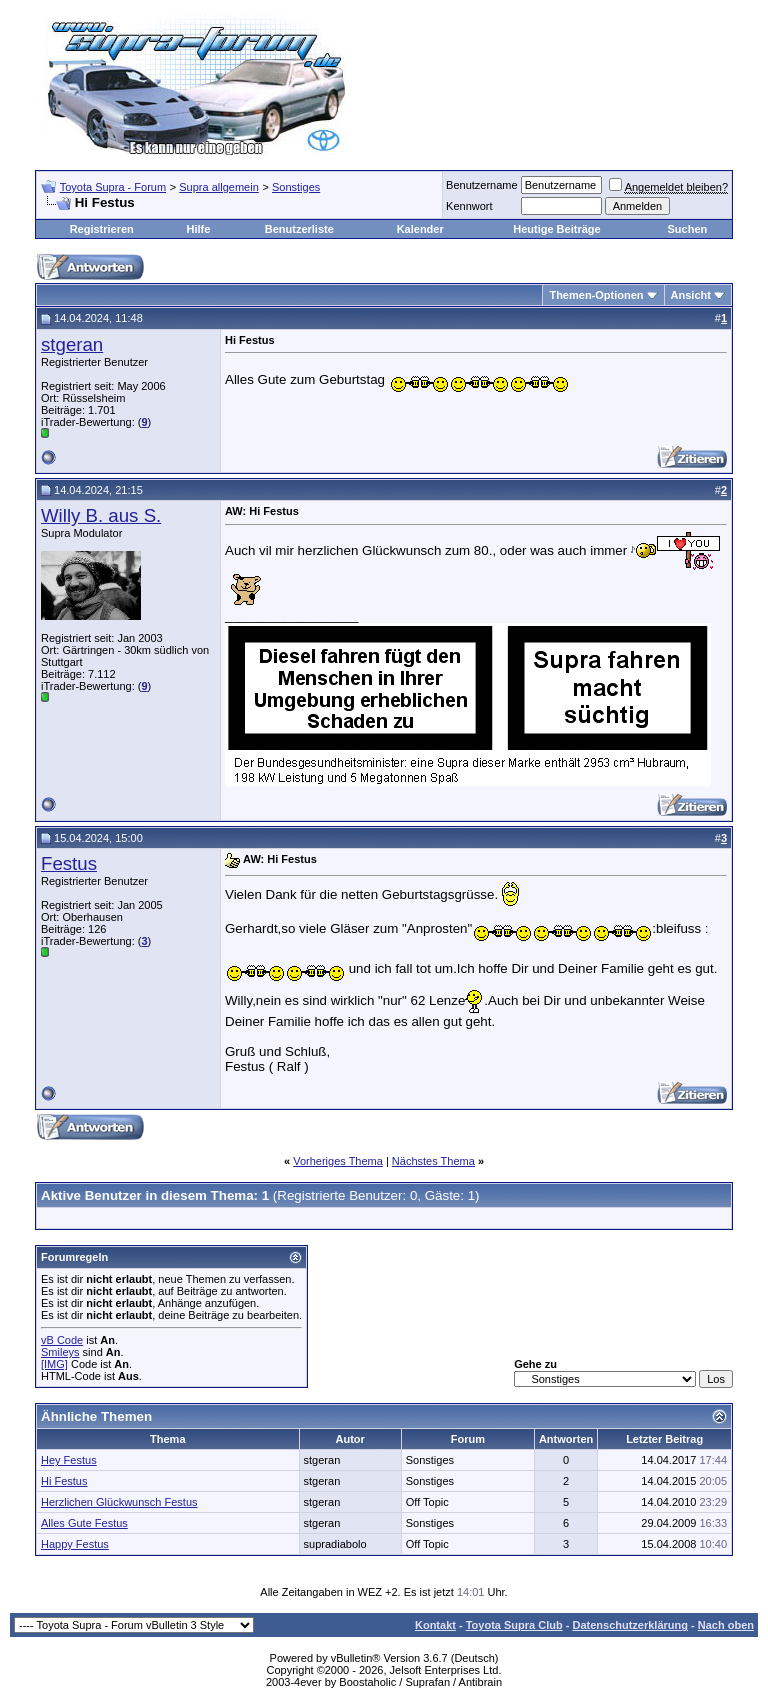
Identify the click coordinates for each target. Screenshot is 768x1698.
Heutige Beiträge (556, 229)
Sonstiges (296, 187)
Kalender (420, 229)
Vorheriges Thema (338, 1161)
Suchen (687, 229)
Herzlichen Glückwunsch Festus (119, 1502)
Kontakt (435, 1625)
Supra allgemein (219, 187)
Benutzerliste (299, 229)
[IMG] (54, 1364)
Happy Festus (75, 1544)
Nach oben (726, 1625)
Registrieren (102, 229)
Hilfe (198, 229)
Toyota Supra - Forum (113, 187)
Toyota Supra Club (514, 1625)
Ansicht (691, 295)
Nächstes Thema (433, 1161)
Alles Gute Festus (84, 1523)
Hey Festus (69, 1460)
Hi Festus (64, 1481)
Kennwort (469, 206)
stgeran (72, 344)
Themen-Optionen (596, 295)
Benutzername (482, 185)
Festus (69, 863)
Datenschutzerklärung (630, 1625)
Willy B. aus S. (101, 515)
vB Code (62, 1340)
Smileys (60, 1352)
